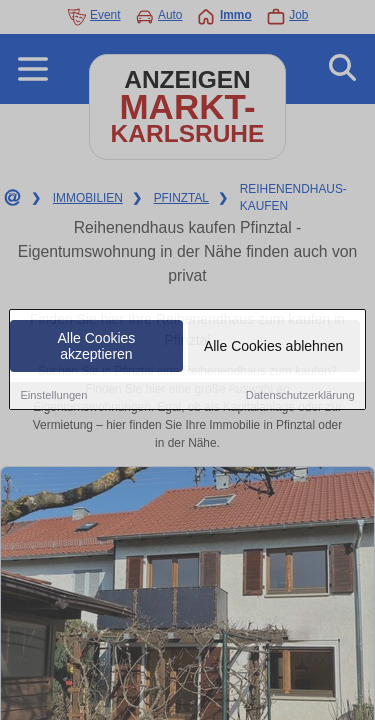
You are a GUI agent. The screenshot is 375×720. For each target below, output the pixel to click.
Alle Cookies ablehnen (273, 347)
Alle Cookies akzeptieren (97, 347)
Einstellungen (53, 396)
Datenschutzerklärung (300, 396)
